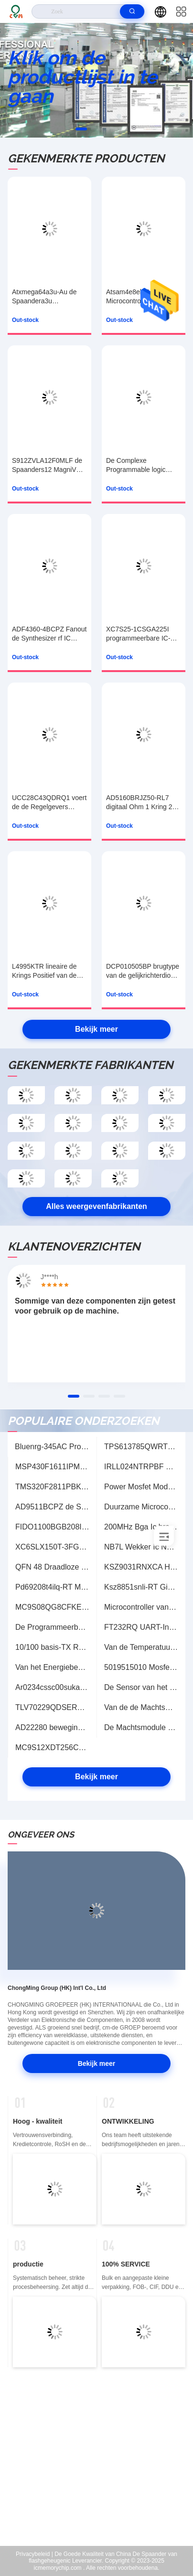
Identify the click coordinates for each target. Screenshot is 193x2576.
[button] (81, 129)
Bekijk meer (96, 1029)
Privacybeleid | (34, 2554)
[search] (132, 11)
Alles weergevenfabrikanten (96, 1206)
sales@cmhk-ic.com (103, 2486)
